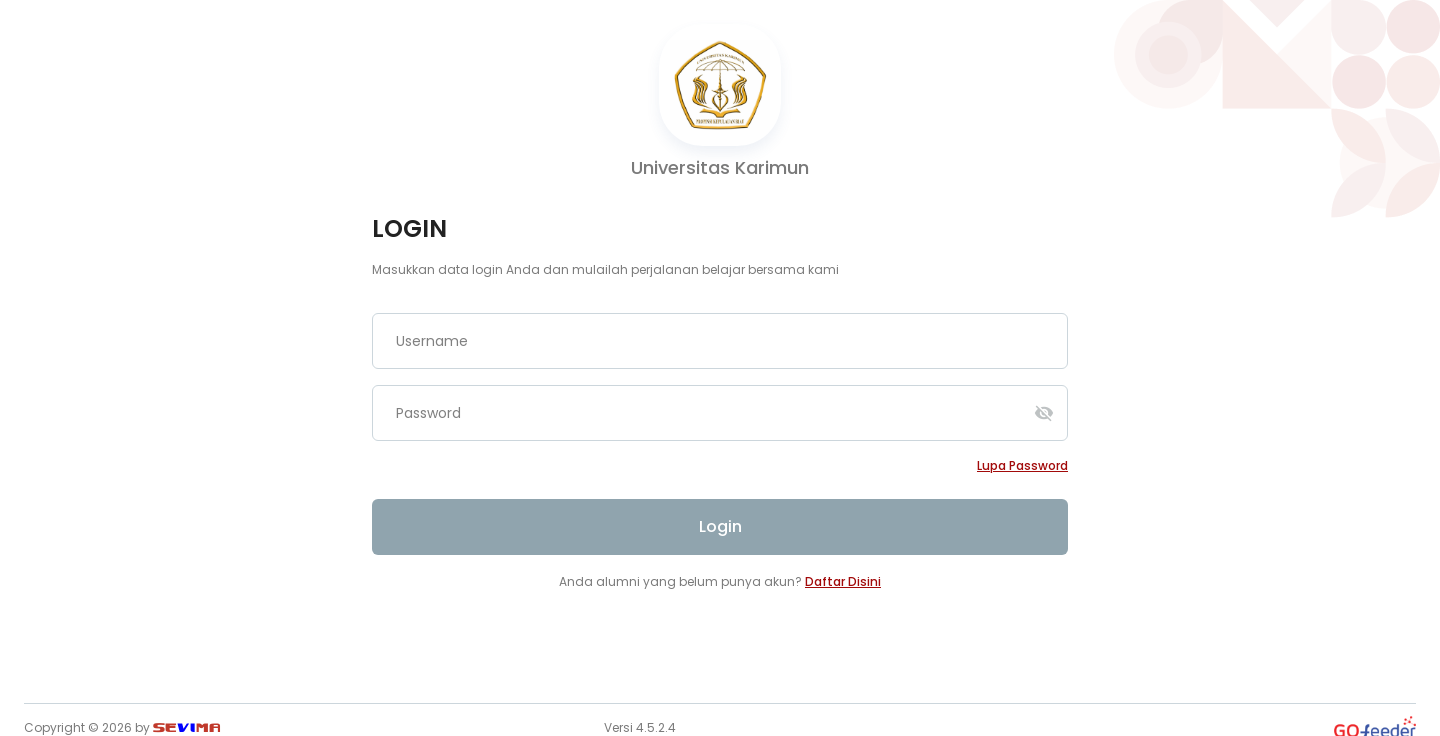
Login (720, 526)
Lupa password (1022, 465)
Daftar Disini (843, 581)
